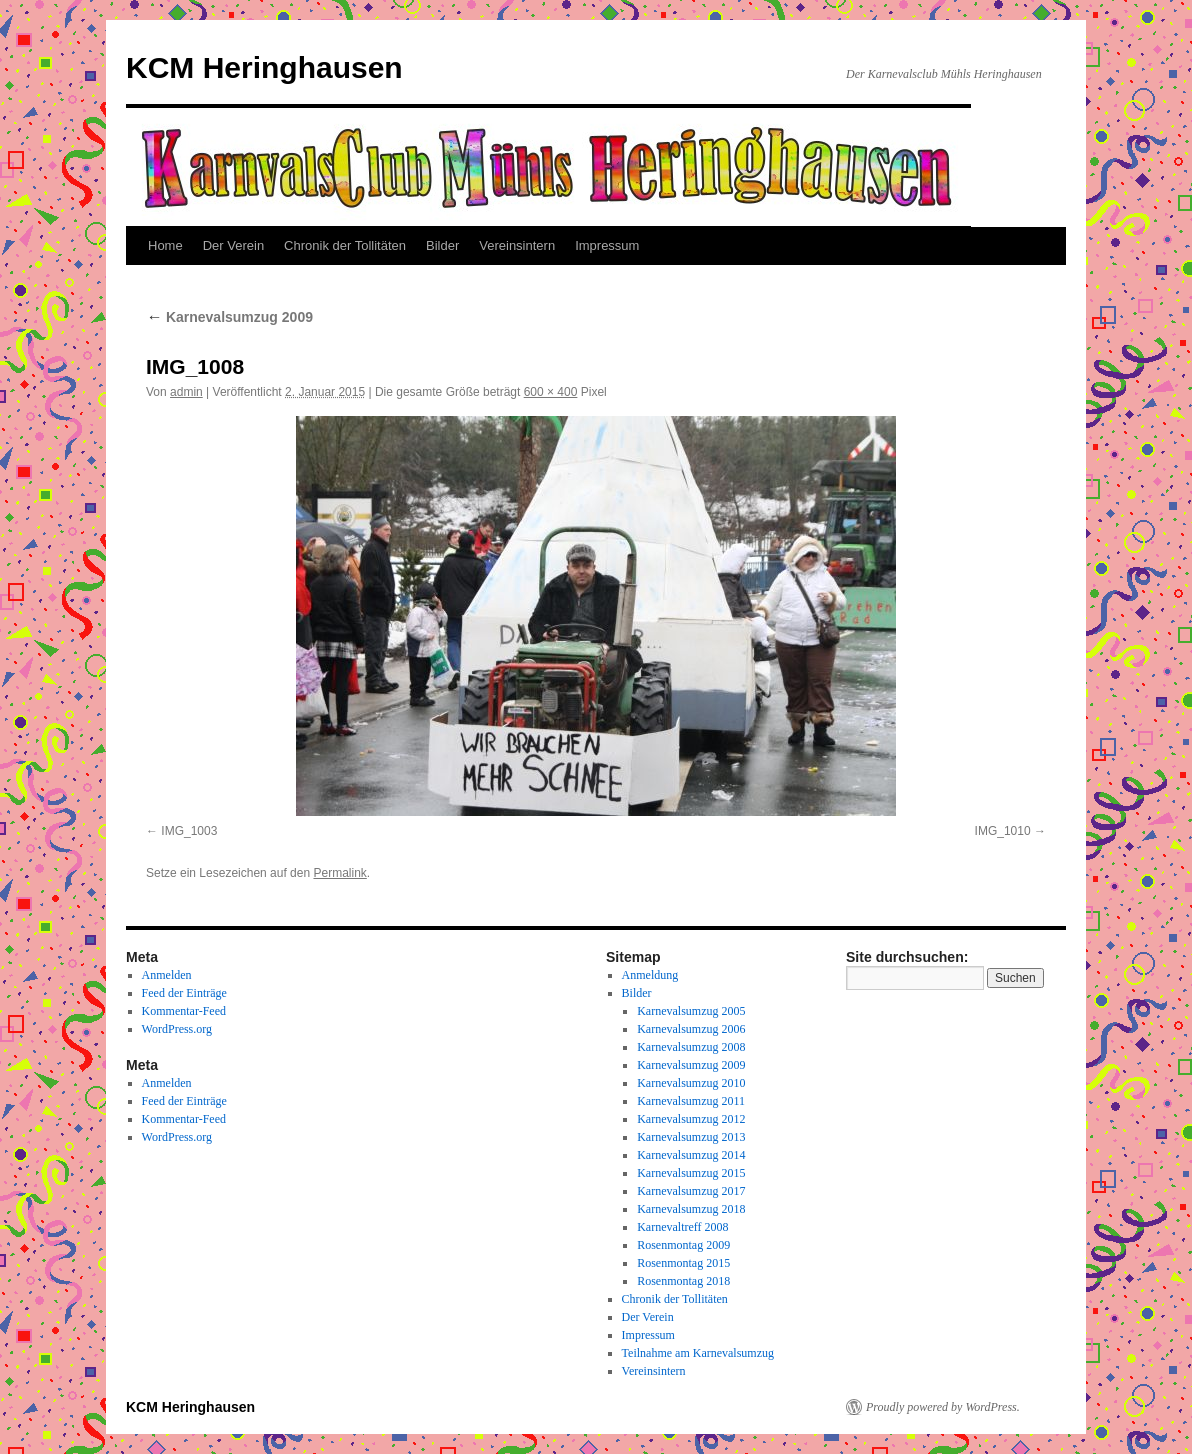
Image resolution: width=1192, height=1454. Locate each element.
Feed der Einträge (184, 993)
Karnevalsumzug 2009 (229, 317)
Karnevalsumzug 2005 (691, 1011)
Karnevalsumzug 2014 (691, 1155)
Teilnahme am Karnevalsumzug (698, 1353)
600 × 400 (551, 392)
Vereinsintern (517, 245)
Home (165, 245)
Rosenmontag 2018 (683, 1281)
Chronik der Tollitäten (345, 245)
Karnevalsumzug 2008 (691, 1047)
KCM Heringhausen (264, 67)
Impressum (607, 245)
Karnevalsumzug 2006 (691, 1029)
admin (186, 392)
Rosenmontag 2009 (683, 1245)
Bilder (442, 245)
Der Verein (233, 245)
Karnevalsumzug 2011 (691, 1101)
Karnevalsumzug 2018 (691, 1209)
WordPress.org (177, 1029)
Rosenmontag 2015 (683, 1263)
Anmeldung (650, 975)
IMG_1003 (189, 831)
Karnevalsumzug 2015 (691, 1173)
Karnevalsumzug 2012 (691, 1119)
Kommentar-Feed (184, 1011)
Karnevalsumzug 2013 (691, 1137)
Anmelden (167, 975)
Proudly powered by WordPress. (943, 1407)
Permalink (339, 873)
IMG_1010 (1003, 831)
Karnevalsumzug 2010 (691, 1083)
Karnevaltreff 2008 (682, 1227)
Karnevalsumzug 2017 (691, 1191)
